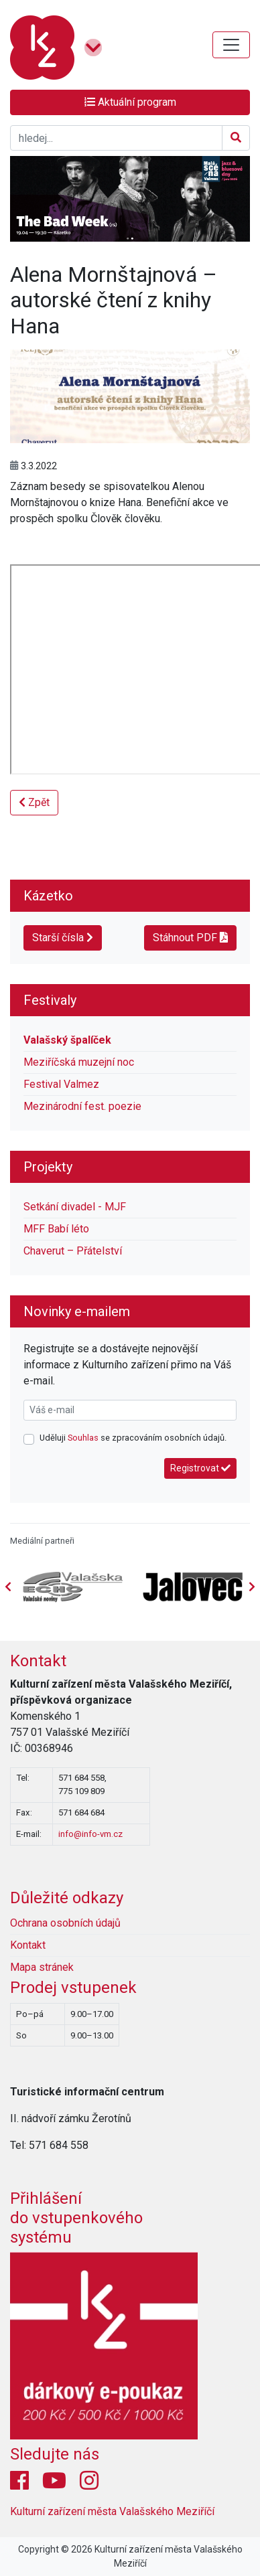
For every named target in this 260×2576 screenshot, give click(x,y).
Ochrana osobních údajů (65, 1923)
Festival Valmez (61, 1084)
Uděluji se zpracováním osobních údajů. (133, 1438)
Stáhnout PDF (190, 937)
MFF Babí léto (56, 1228)
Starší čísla (62, 937)
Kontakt (38, 1661)
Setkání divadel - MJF (74, 1206)
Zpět (34, 802)
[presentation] (252, 1587)
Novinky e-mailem (76, 1311)
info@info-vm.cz (90, 1834)
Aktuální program (130, 102)
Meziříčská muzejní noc (78, 1062)
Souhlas (83, 1438)
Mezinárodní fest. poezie (82, 1106)
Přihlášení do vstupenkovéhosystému (76, 2218)
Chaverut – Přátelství (72, 1250)
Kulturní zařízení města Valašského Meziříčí (112, 2511)
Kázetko (48, 896)
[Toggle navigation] (231, 44)
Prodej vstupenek (73, 1987)
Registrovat (200, 1468)
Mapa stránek (42, 1967)
